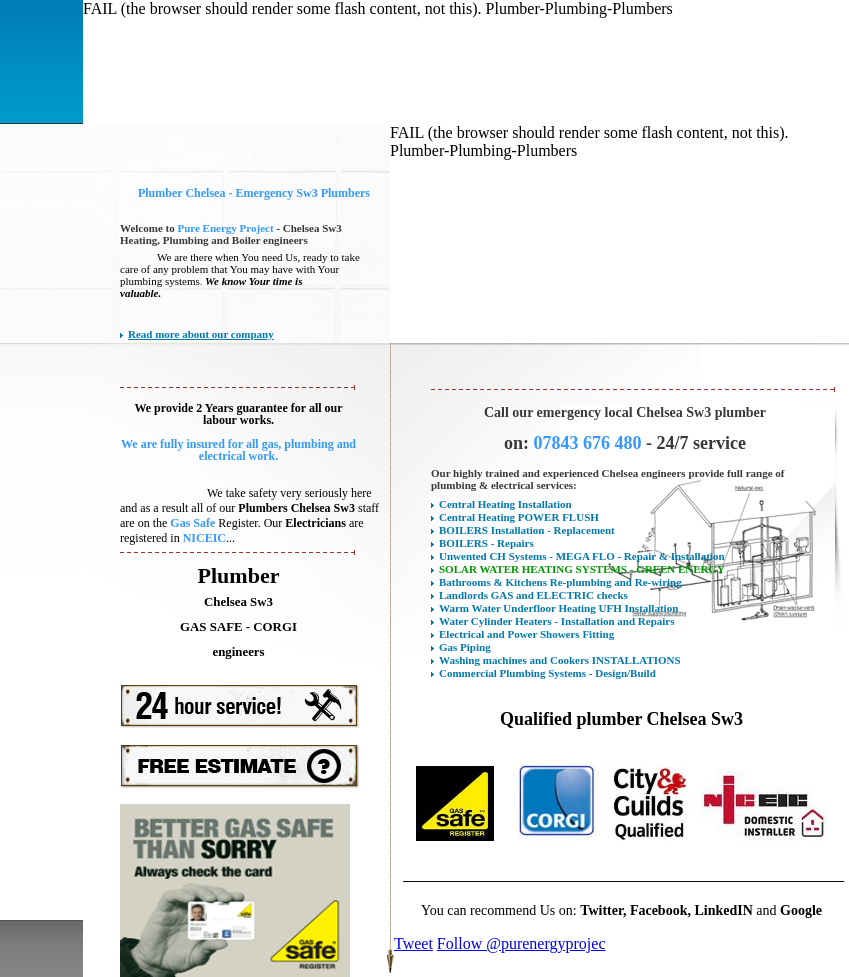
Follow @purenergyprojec (521, 943)
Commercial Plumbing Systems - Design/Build (547, 673)
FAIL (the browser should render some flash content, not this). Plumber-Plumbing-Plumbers (378, 8)
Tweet (413, 943)
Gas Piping (465, 647)
